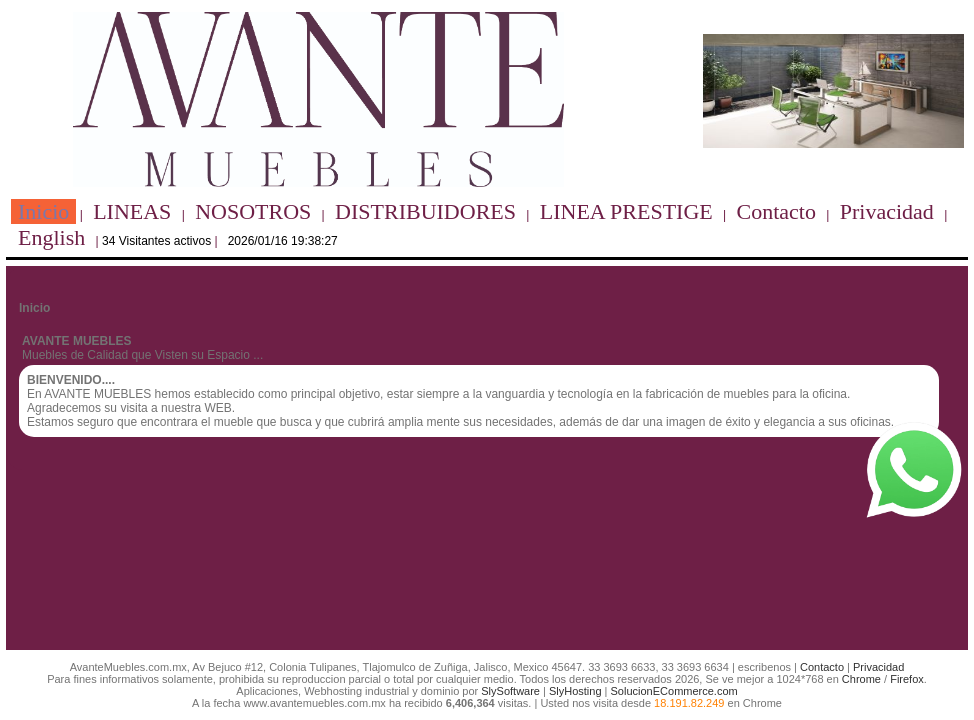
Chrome (861, 679)
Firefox (907, 679)
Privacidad (887, 211)
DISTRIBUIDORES (425, 211)
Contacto (776, 211)
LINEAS (132, 211)
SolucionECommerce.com (674, 691)
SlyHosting (575, 691)
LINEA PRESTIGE (626, 211)
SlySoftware (510, 691)
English (51, 237)
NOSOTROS (253, 211)
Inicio (43, 211)
